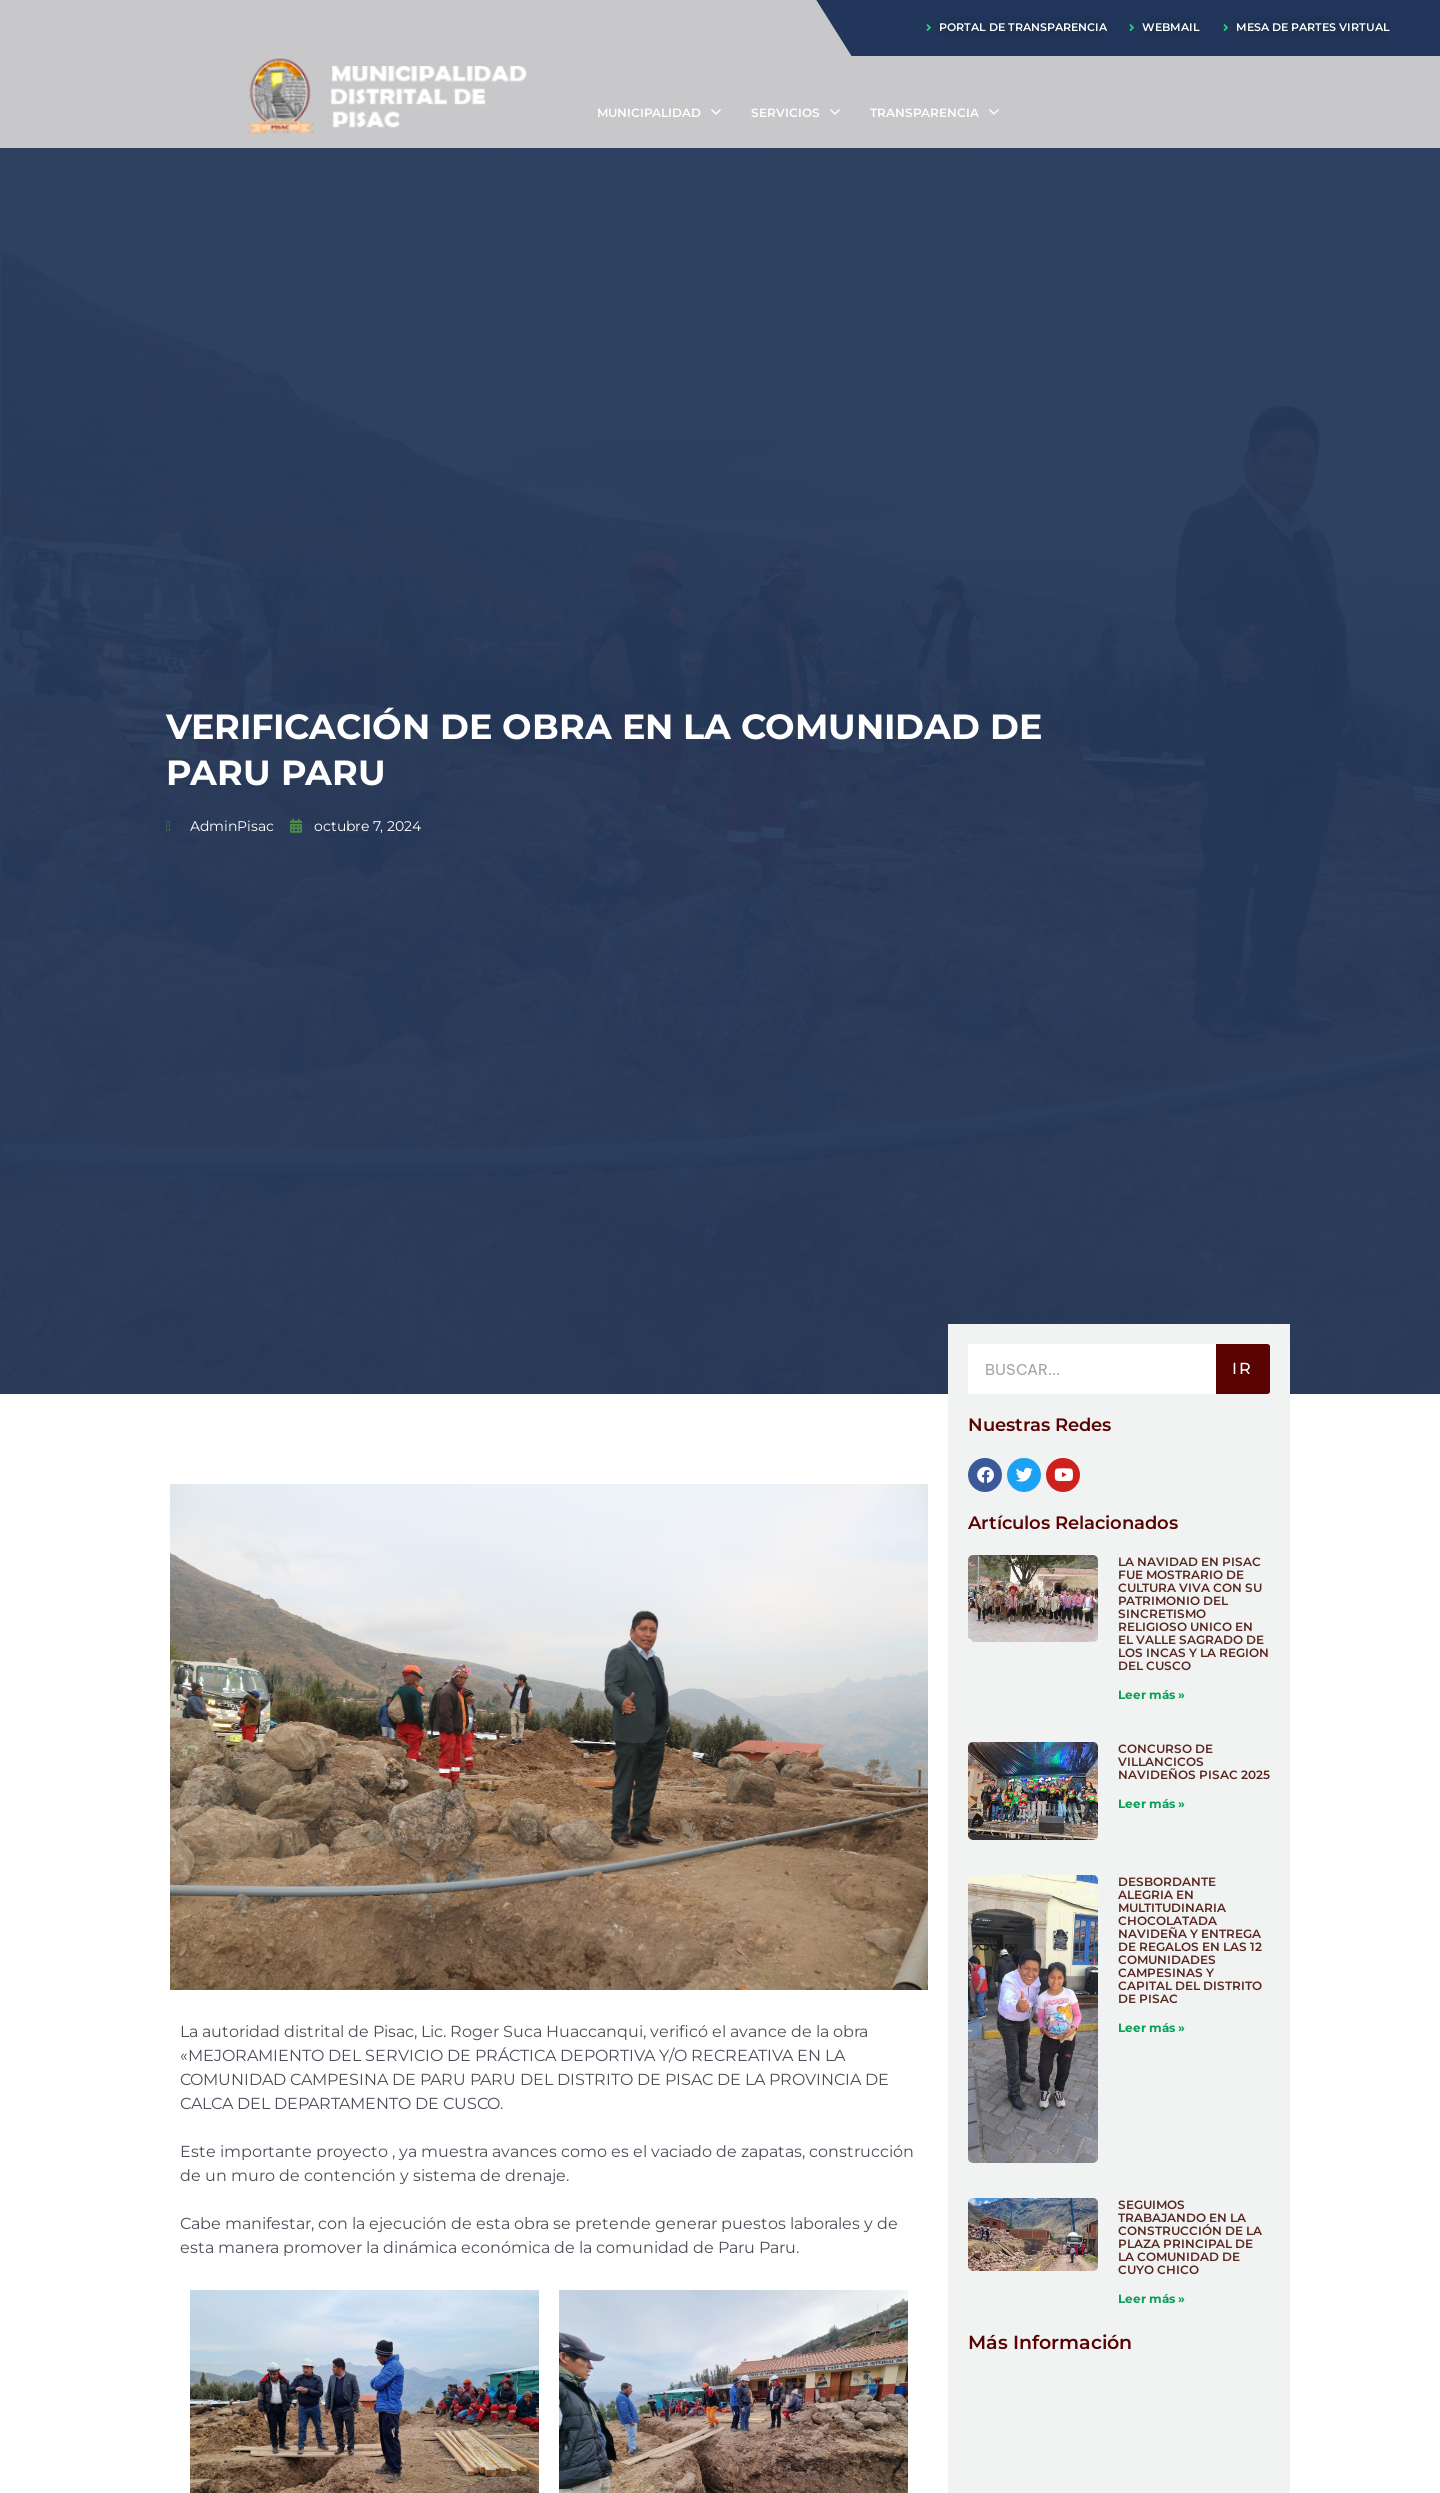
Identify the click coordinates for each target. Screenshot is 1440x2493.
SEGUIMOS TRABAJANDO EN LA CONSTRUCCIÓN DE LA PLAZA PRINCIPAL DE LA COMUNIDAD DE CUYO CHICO (1190, 2238)
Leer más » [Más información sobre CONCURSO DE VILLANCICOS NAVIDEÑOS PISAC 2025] (1151, 1804)
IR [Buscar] (1242, 1370)
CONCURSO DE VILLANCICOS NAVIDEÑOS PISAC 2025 (1194, 1762)
